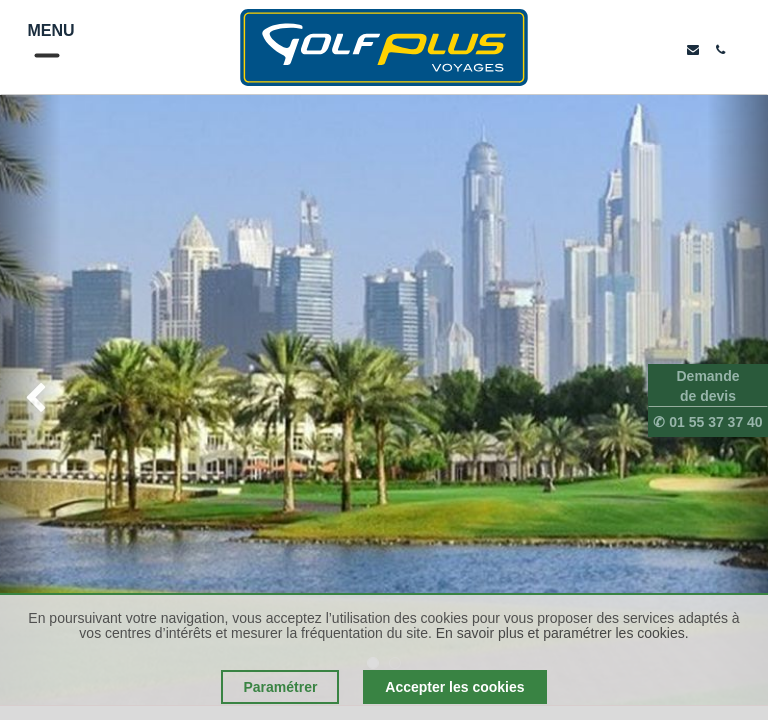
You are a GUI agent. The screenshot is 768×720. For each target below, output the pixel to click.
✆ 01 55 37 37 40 (707, 422)
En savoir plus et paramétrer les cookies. (562, 633)
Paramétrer (280, 687)
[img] (30, 400)
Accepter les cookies (454, 687)
